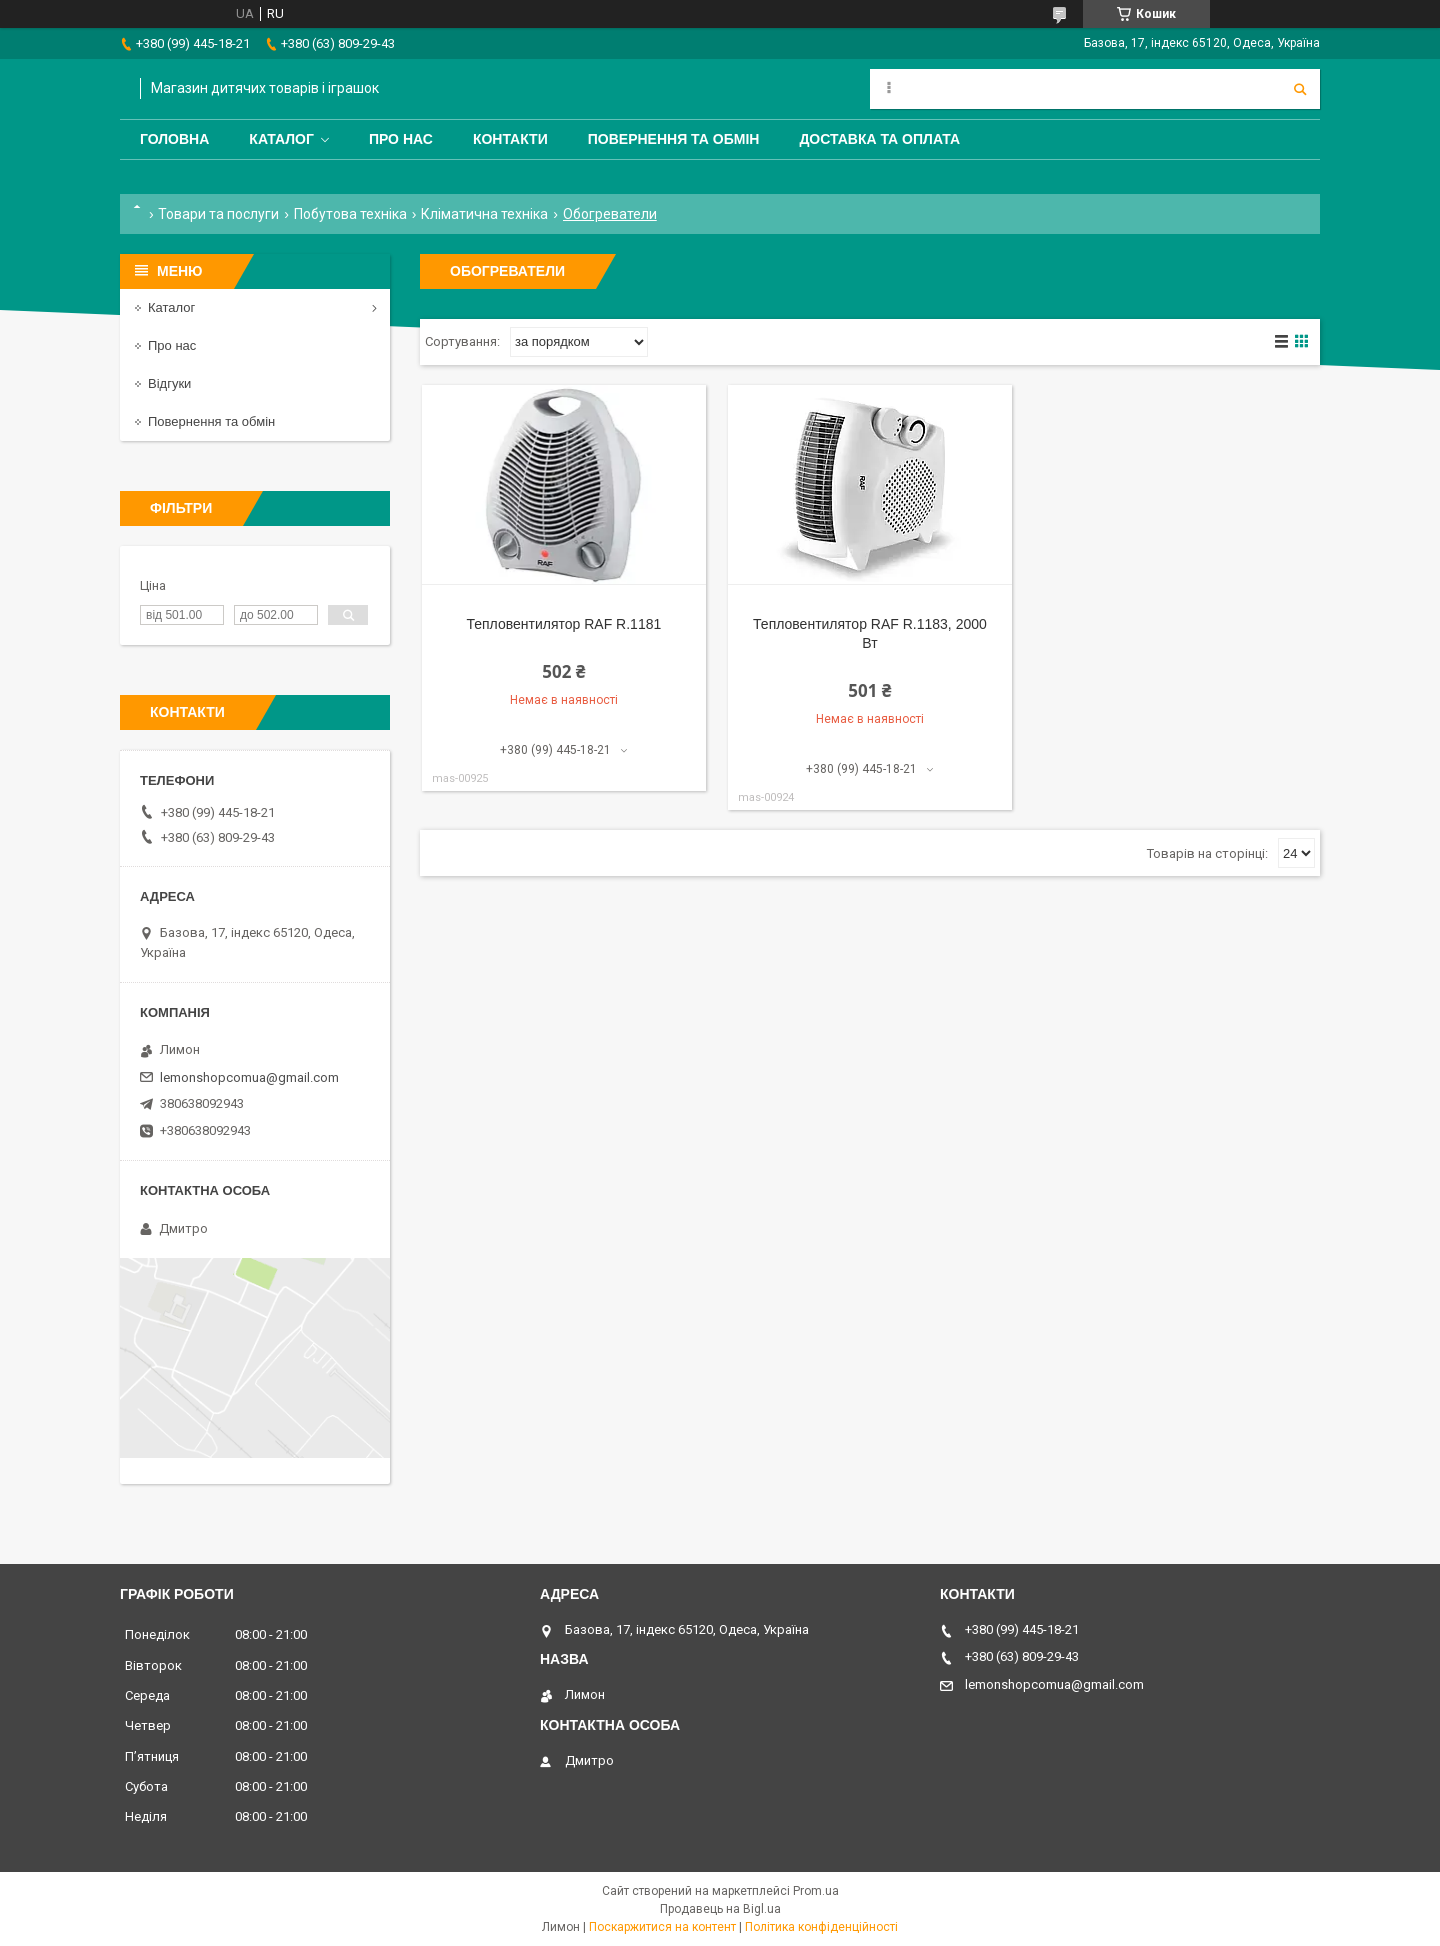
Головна (174, 139)
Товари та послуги (218, 214)
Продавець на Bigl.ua (720, 1909)
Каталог (281, 139)
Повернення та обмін (674, 139)
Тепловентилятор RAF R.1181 (563, 624)
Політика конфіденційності (821, 1927)
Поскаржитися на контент (662, 1927)
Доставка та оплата (879, 139)
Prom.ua (816, 1891)
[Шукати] (1300, 89)
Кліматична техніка (484, 214)
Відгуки (169, 383)
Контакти (510, 139)
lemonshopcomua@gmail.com (249, 1077)
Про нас (401, 139)
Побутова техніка (350, 214)
